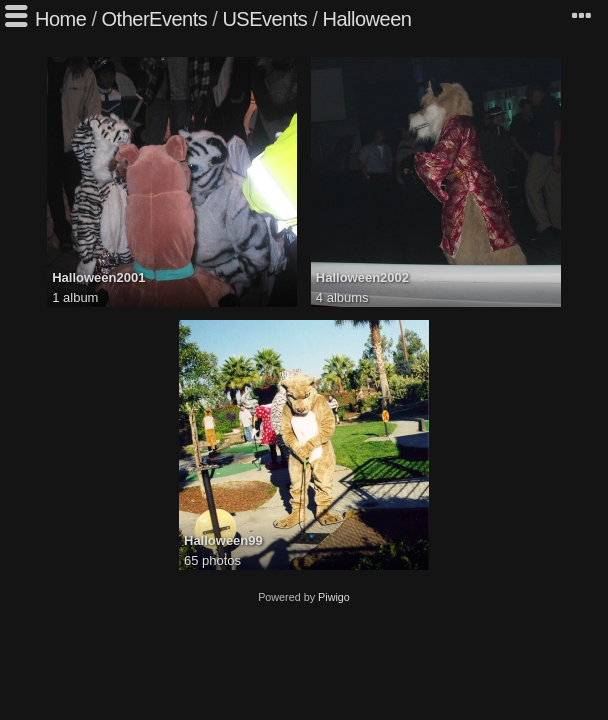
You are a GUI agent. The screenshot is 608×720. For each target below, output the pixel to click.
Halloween (366, 19)
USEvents (264, 19)
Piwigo (334, 597)
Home (60, 19)
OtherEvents (155, 19)
